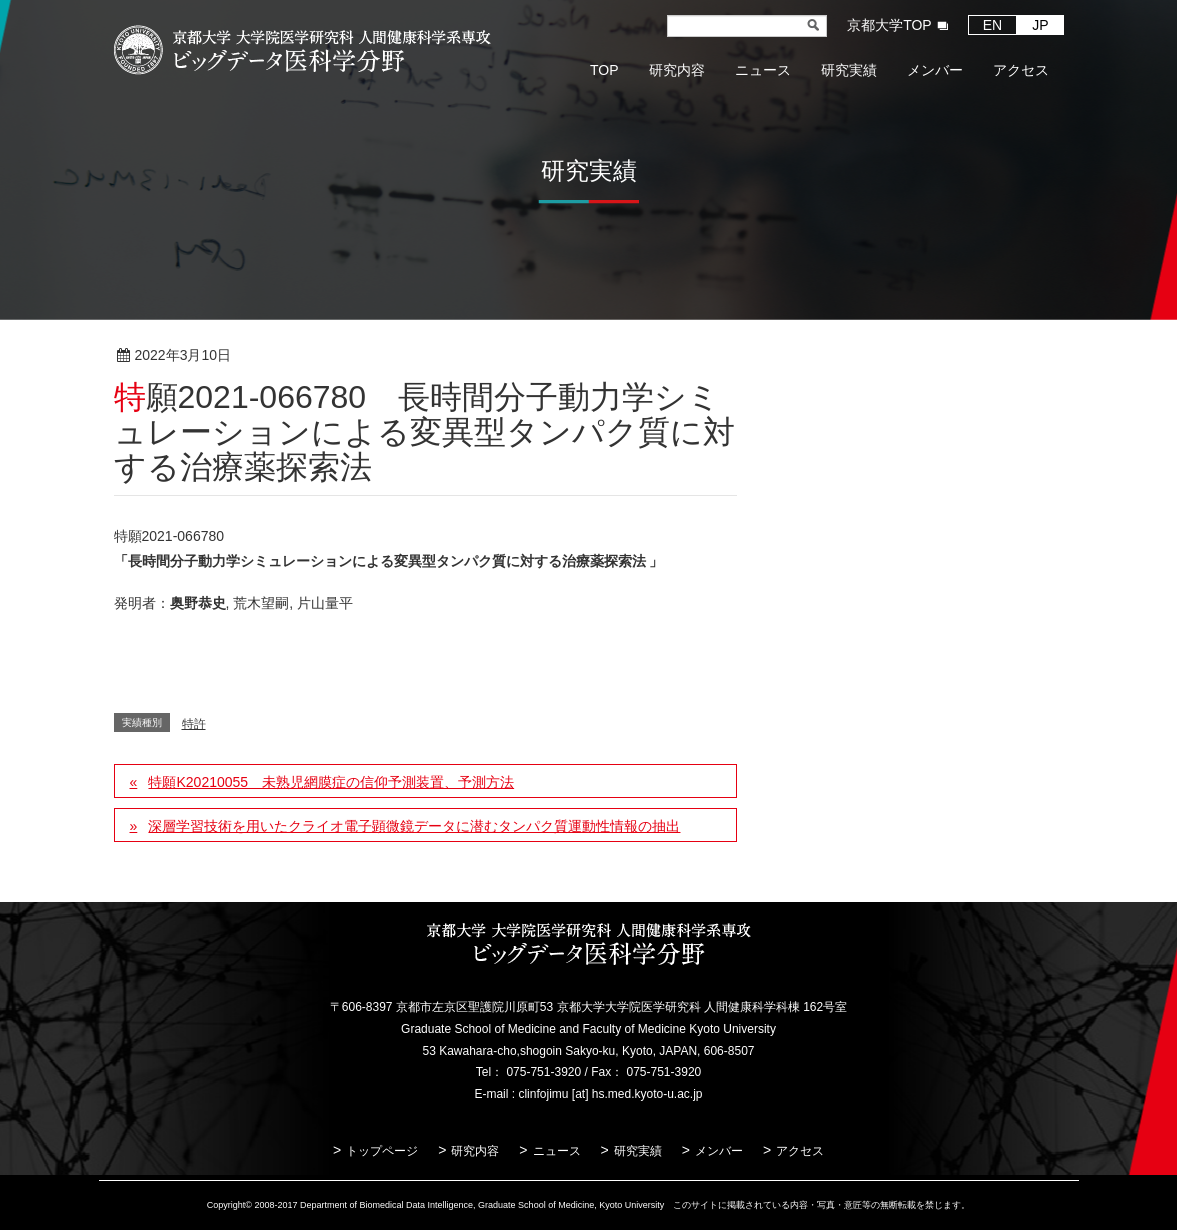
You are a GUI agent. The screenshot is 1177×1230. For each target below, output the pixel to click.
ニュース (557, 1151)
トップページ (382, 1151)
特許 (296, 356)
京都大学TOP (889, 25)
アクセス (800, 1151)
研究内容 (475, 1151)
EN (992, 25)
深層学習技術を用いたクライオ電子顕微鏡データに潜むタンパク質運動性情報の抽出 (414, 826)
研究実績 (638, 1151)
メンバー (719, 1151)
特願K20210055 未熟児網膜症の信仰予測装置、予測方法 (331, 782)
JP (1040, 25)
